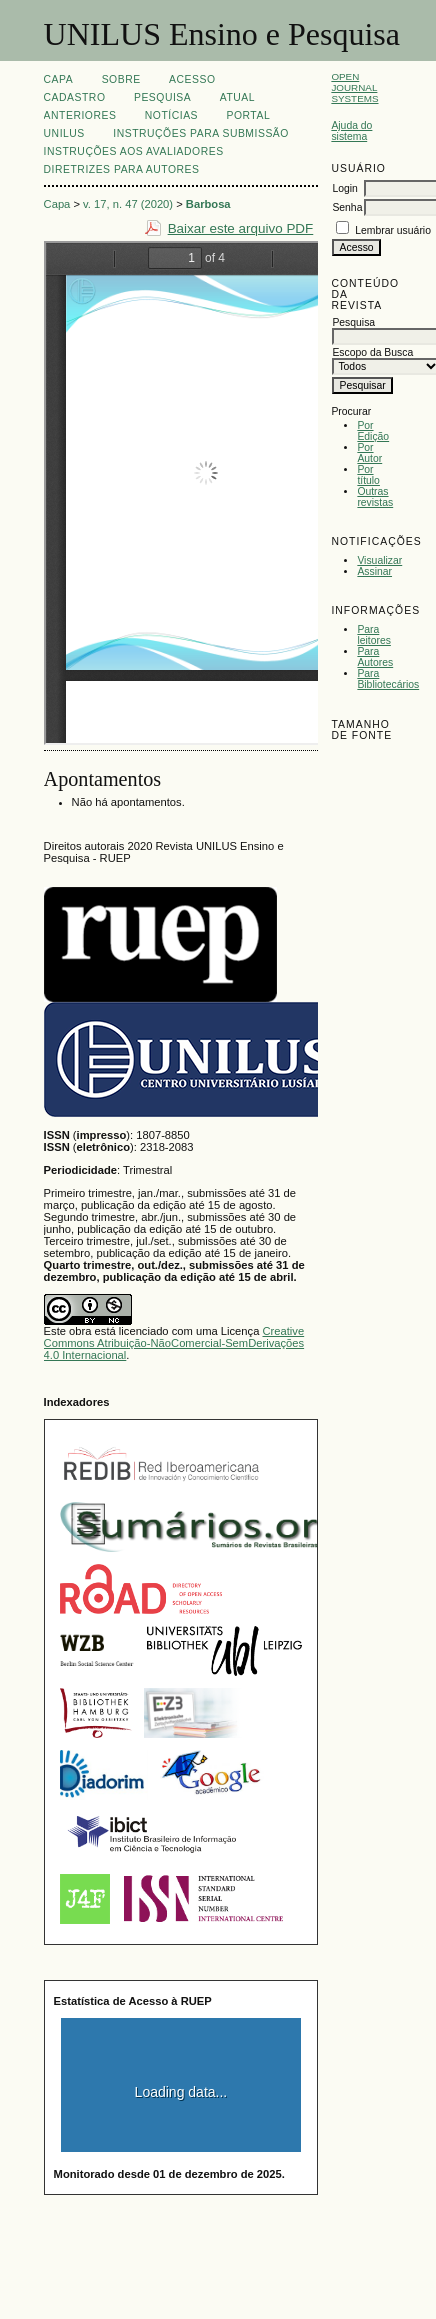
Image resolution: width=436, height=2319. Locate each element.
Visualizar (379, 560)
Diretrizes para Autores (122, 169)
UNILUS (64, 133)
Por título (368, 475)
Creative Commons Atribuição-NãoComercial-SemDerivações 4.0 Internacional (174, 1343)
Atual (237, 97)
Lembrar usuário (393, 230)
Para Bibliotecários (388, 679)
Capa (59, 79)
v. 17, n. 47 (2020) (128, 204)
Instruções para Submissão (201, 133)
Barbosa (208, 204)
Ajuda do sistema (351, 131)
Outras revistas (375, 497)
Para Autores (375, 657)
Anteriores (80, 115)
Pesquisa (162, 97)
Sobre (121, 79)
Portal (248, 115)
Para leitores (374, 635)
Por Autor (369, 453)
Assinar (374, 571)
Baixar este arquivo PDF (241, 228)
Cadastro (75, 97)
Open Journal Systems (354, 87)
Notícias (171, 115)
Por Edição (373, 431)
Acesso (192, 79)
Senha (347, 207)
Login (344, 188)
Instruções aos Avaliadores (134, 151)
